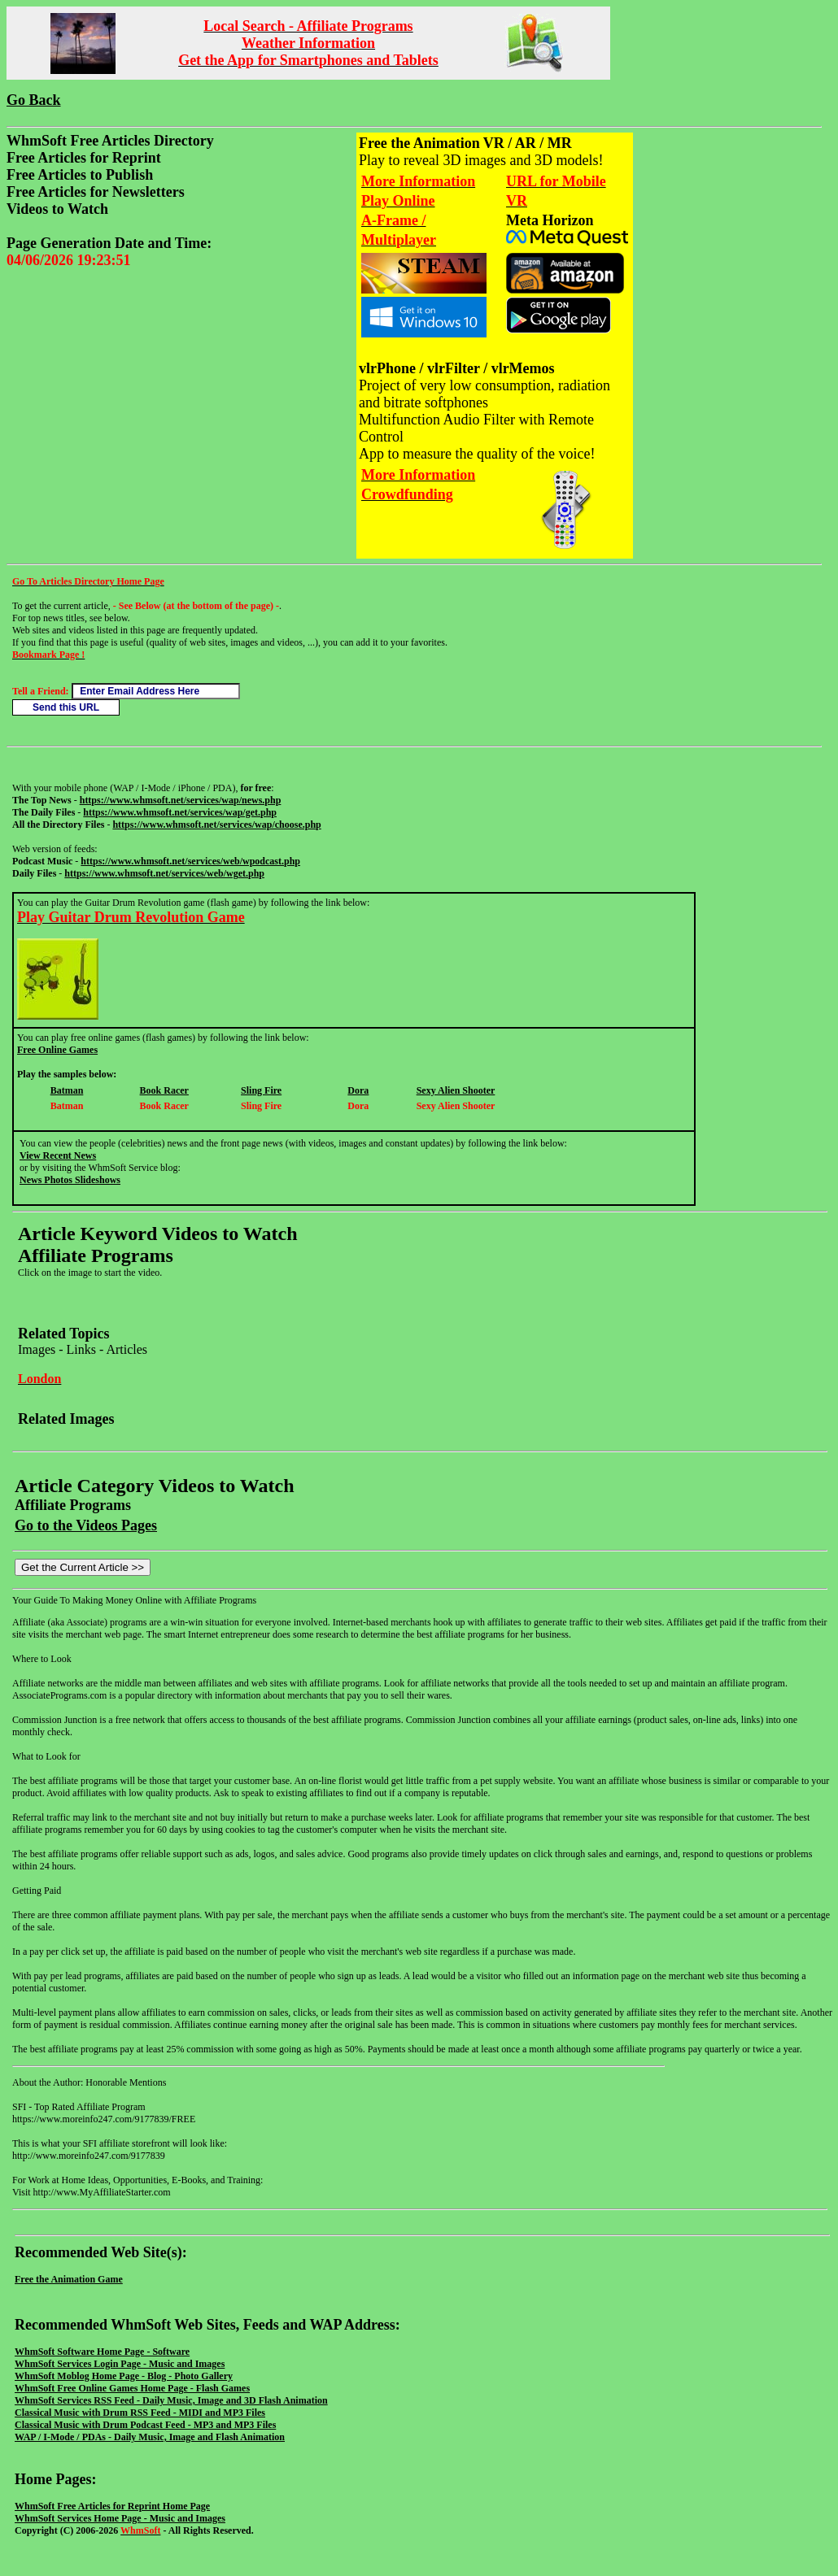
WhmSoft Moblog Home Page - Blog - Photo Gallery (124, 2376)
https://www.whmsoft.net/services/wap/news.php (181, 800)
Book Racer (164, 1090)
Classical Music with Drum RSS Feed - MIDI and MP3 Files (140, 2412)
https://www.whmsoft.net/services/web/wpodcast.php (190, 861)
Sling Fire (261, 1090)
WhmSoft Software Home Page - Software (102, 2351)
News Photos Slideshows (70, 1180)
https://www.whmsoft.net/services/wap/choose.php (216, 824)
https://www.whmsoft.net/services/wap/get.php (180, 812)
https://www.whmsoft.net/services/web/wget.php (164, 873)
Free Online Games (57, 1049)
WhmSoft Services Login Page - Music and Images (120, 2363)
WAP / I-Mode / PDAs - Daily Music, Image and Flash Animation (150, 2437)
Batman (67, 1090)
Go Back (34, 100)
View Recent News (58, 1155)
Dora (358, 1090)
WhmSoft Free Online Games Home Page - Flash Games (132, 2388)
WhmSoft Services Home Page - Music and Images (120, 2518)
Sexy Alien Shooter (456, 1090)
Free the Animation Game (69, 2279)
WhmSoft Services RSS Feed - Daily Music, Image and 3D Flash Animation (171, 2400)
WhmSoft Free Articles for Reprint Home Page (112, 2506)
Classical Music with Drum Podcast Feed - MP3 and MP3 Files (145, 2424)
